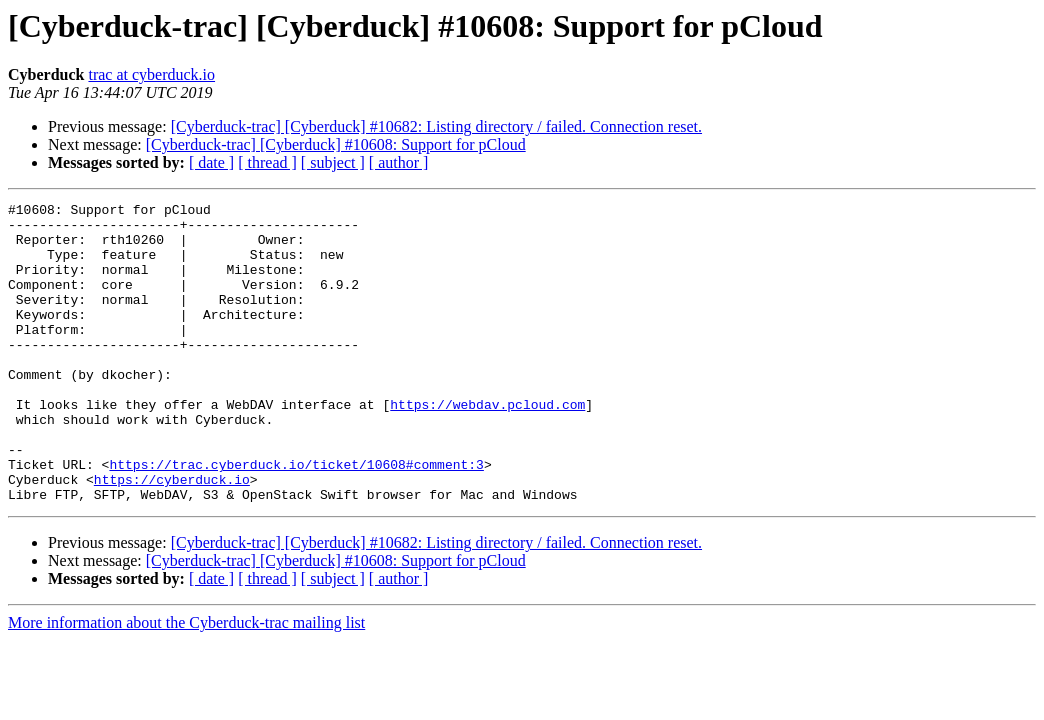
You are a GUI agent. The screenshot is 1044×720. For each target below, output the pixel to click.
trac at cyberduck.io (151, 74)
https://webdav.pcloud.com (487, 446)
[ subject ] (333, 162)
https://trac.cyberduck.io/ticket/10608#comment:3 (296, 518)
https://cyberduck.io (172, 536)
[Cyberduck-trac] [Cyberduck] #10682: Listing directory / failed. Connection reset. (436, 126)
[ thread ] (267, 162)
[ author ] (399, 162)
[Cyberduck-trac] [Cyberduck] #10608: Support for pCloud (336, 144)
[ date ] (211, 162)
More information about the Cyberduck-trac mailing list (186, 682)
